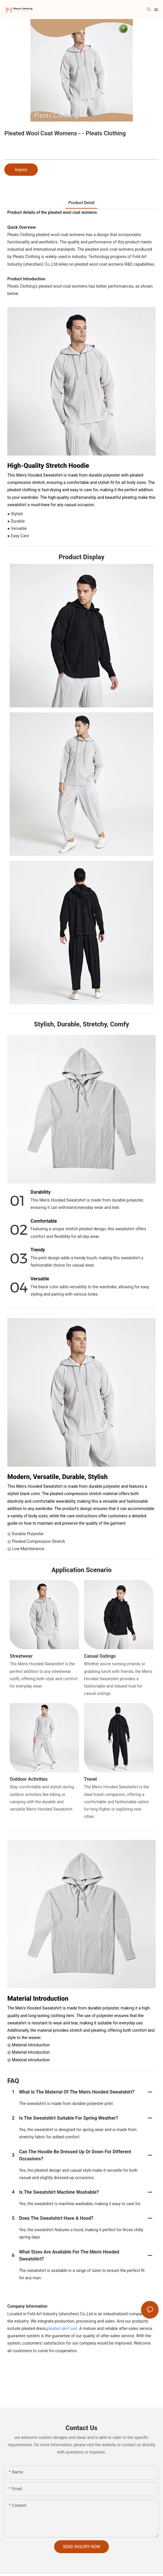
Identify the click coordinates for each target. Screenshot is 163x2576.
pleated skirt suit (62, 2328)
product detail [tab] (81, 202)
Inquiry (21, 169)
